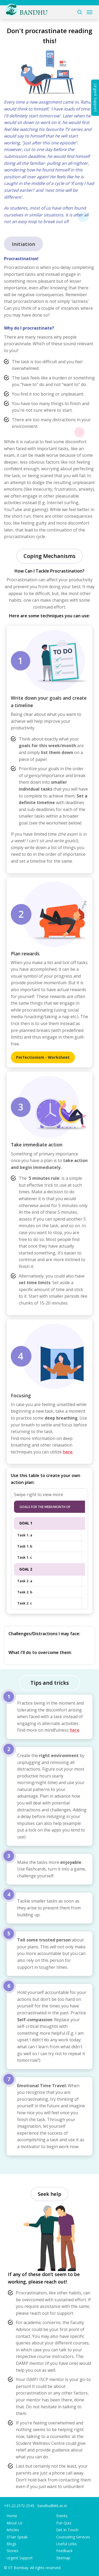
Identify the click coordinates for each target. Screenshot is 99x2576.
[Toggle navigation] (89, 12)
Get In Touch (67, 2529)
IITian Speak (17, 2536)
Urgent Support (20, 2557)
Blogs (11, 2543)
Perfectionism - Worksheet (43, 1057)
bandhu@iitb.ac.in (52, 2505)
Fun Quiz (63, 2522)
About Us (14, 2522)
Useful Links (66, 2543)
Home (12, 2515)
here (68, 1452)
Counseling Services (73, 2536)
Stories (12, 2550)
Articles (13, 2529)
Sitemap (63, 2557)
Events (62, 2515)
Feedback (64, 2550)
